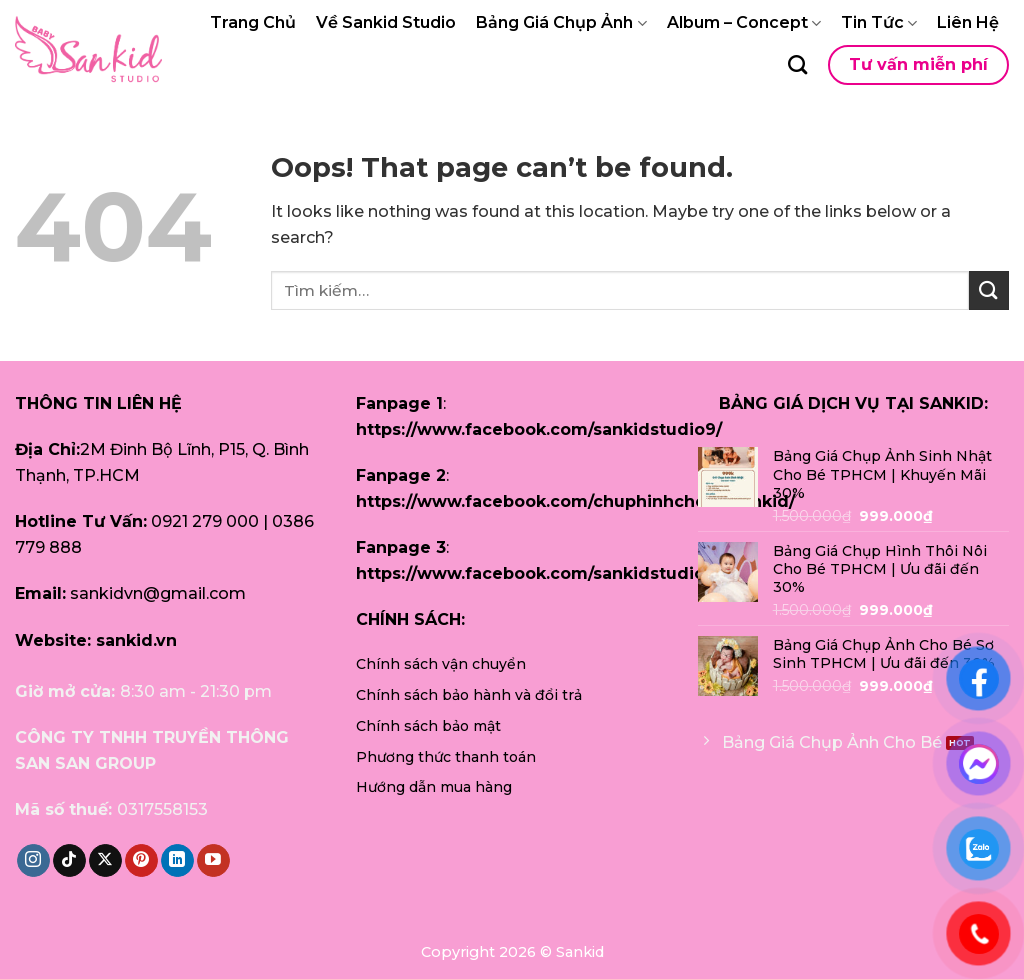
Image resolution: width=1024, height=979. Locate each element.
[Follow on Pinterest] (141, 861)
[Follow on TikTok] (69, 861)
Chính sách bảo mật (428, 726)
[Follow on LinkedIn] (177, 861)
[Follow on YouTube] (213, 861)
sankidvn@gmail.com (158, 593)
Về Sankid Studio (386, 22)
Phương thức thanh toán (446, 757)
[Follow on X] (105, 861)
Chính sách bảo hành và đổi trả (469, 695)
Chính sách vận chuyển (441, 664)
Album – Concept (744, 23)
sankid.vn (136, 640)
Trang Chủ (253, 22)
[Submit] (989, 290)
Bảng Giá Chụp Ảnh (561, 23)
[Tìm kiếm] (797, 64)
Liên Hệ (968, 22)
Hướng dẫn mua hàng (434, 787)
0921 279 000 (205, 521)
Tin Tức (879, 23)
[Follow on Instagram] (33, 861)
